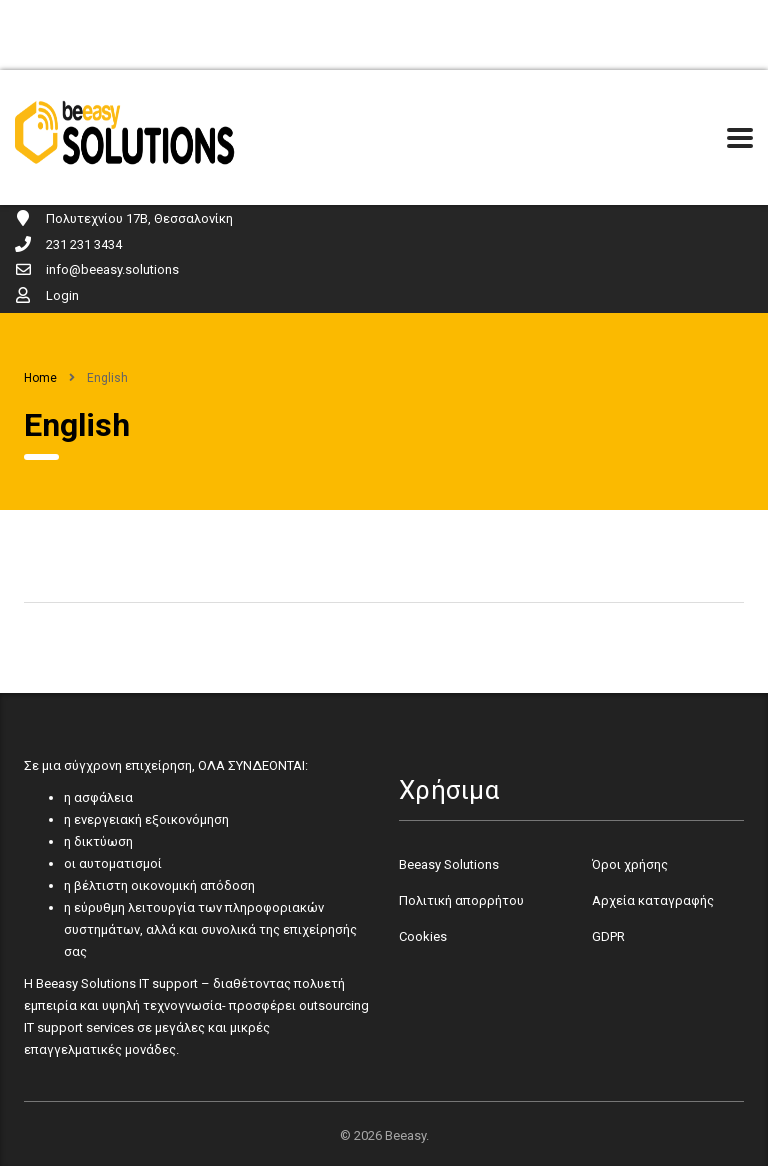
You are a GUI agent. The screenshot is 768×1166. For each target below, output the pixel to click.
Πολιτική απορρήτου (461, 900)
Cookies (423, 936)
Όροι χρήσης (630, 864)
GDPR (608, 936)
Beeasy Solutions (449, 864)
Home (40, 378)
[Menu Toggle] (740, 138)
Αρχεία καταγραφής (653, 900)
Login (62, 295)
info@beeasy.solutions (112, 269)
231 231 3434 (84, 244)
